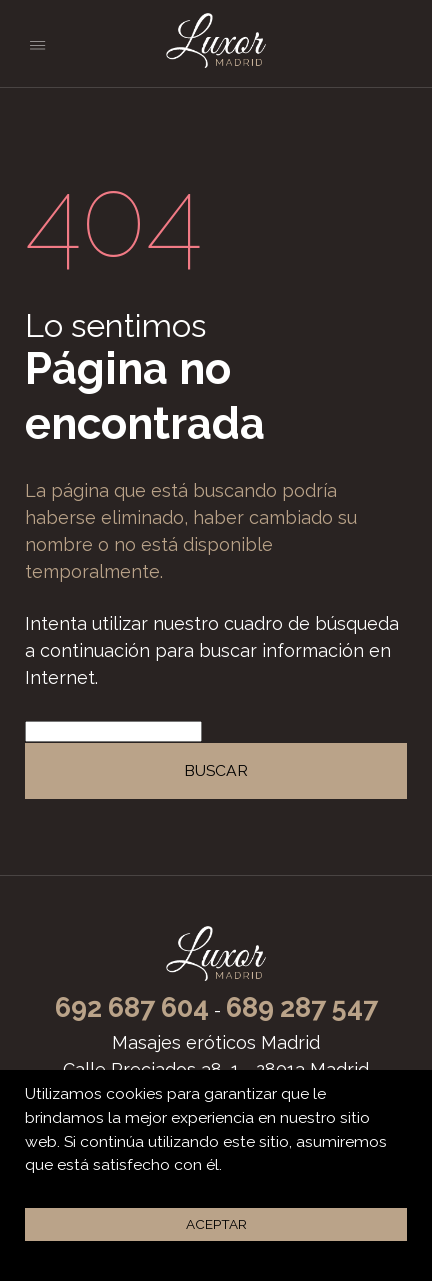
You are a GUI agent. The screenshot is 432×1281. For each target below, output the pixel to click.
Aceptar (216, 1224)
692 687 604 (132, 1007)
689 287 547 (302, 1007)
